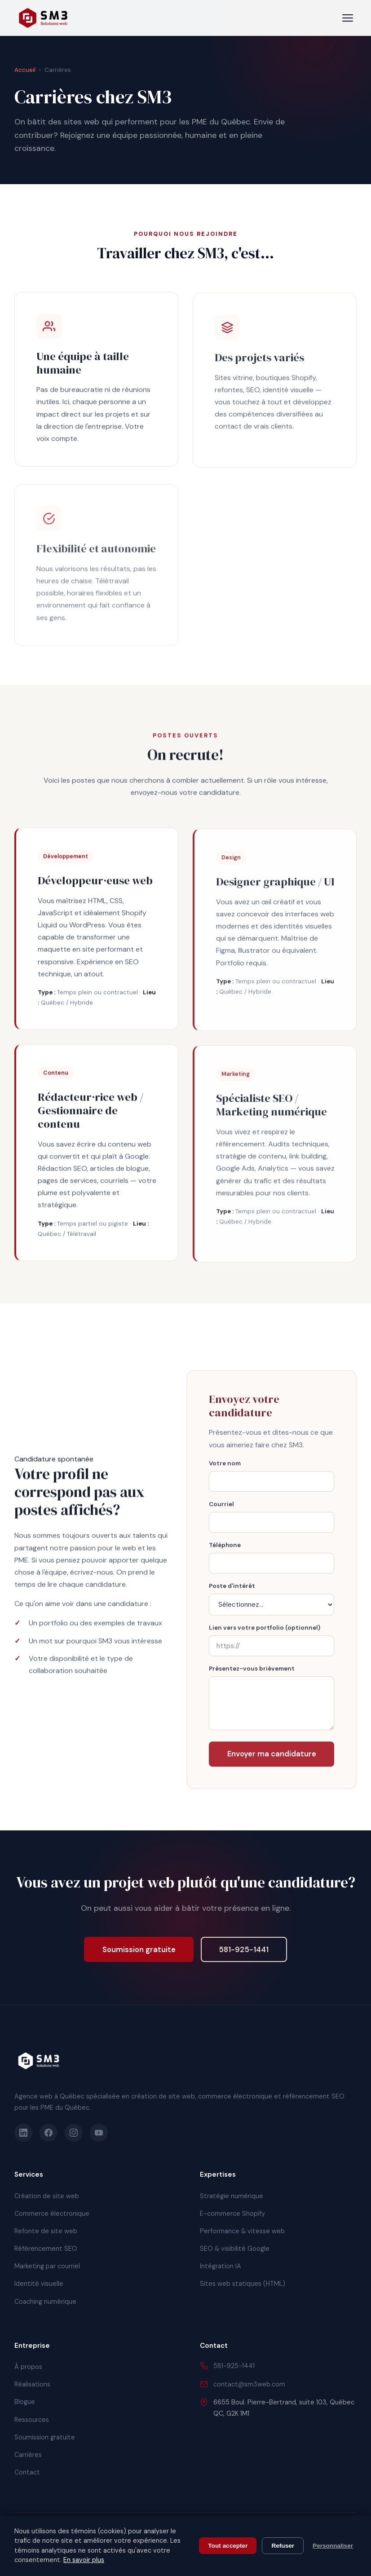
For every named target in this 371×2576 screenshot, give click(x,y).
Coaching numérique (45, 2302)
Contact (27, 2472)
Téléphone (225, 1549)
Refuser (282, 2545)
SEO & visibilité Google (234, 2249)
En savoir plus (83, 2560)
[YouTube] (99, 2133)
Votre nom (225, 1467)
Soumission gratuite (139, 1949)
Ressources (31, 2420)
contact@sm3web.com (249, 2384)
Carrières (28, 2455)
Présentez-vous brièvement (252, 1673)
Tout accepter (227, 2545)
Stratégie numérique (231, 2196)
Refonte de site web (45, 2231)
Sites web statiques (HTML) (242, 2284)
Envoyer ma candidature (271, 1758)
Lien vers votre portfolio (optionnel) (264, 1632)
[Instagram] (74, 2133)
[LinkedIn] (23, 2133)
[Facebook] (48, 2133)
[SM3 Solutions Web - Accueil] (43, 18)
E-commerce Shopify (232, 2213)
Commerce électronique (51, 2213)
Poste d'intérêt (232, 1590)
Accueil (24, 70)
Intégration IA (220, 2266)
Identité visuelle (38, 2284)
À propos (28, 2367)
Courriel (221, 1508)
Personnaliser (333, 2545)
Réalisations (32, 2384)
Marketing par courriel (47, 2266)
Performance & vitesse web (242, 2231)
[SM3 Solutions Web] (38, 2061)
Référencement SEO (45, 2249)
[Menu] (348, 18)
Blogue (24, 2402)
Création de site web (46, 2196)
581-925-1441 (244, 1949)
